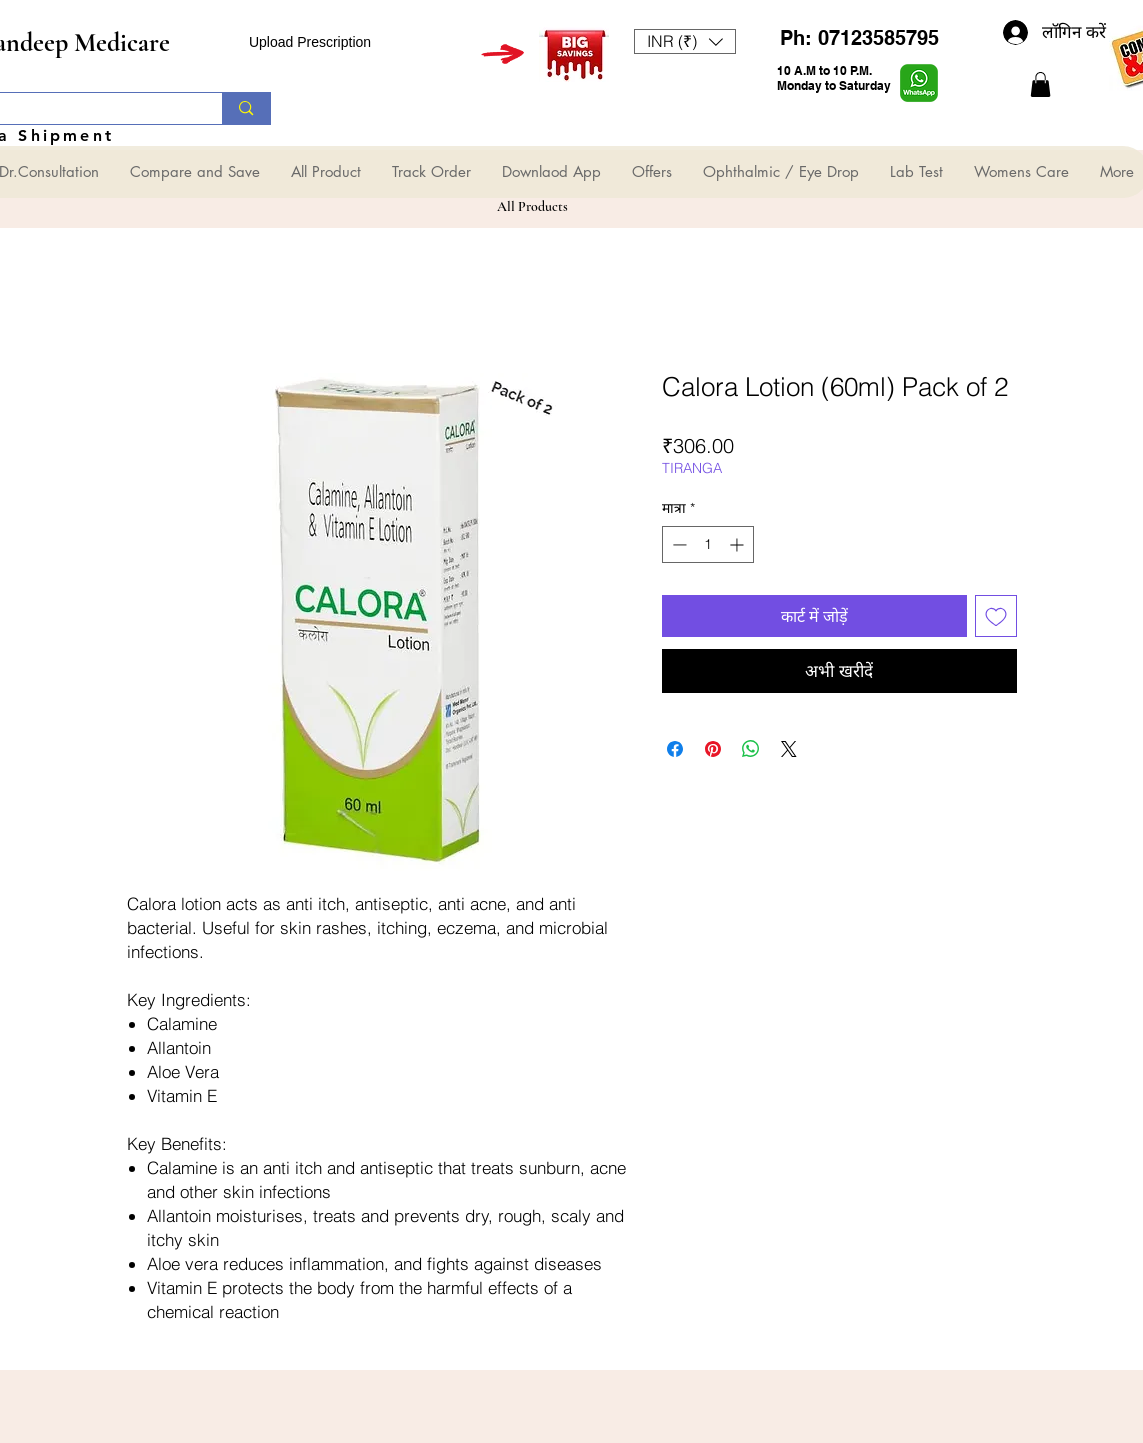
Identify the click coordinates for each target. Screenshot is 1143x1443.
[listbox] (685, 41)
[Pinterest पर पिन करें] (713, 749)
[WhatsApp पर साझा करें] (751, 749)
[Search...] (245, 108)
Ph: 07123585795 (859, 38)
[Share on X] (789, 749)
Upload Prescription (310, 42)
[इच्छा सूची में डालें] (996, 616)
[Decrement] (677, 544)
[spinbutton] (708, 544)
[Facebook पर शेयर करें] (675, 749)
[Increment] (738, 544)
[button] (685, 41)
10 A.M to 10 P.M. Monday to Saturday (834, 78)
